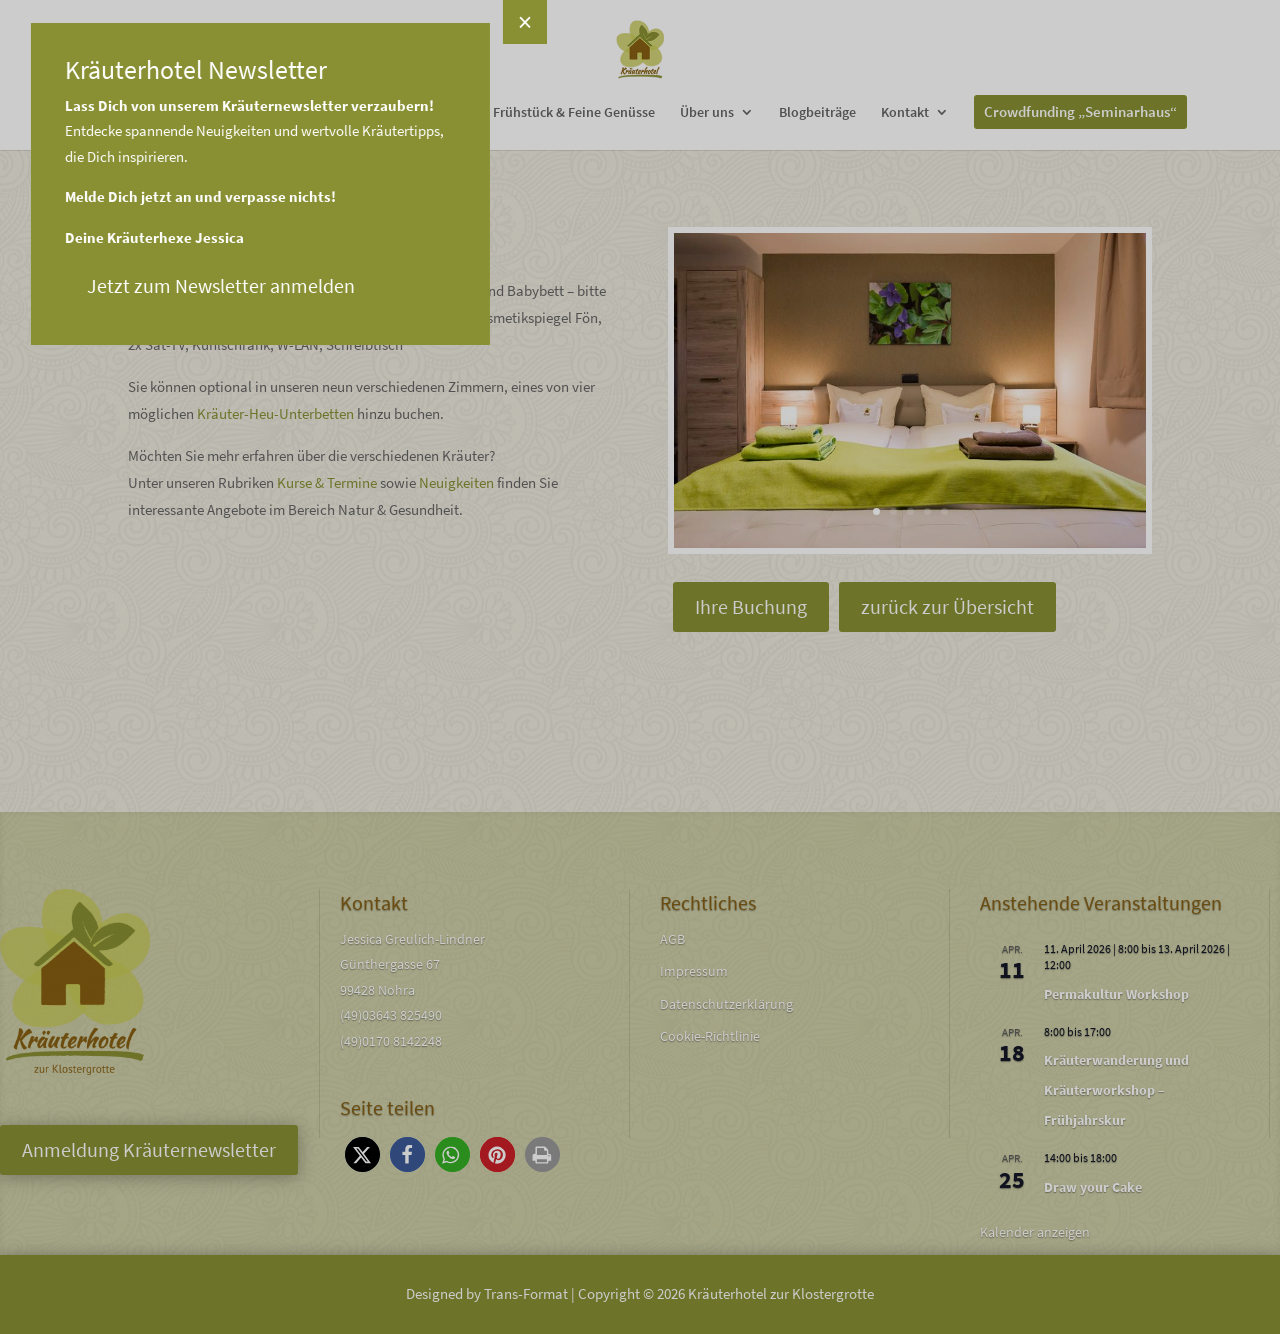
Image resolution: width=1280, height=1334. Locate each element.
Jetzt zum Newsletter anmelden (157, 285)
